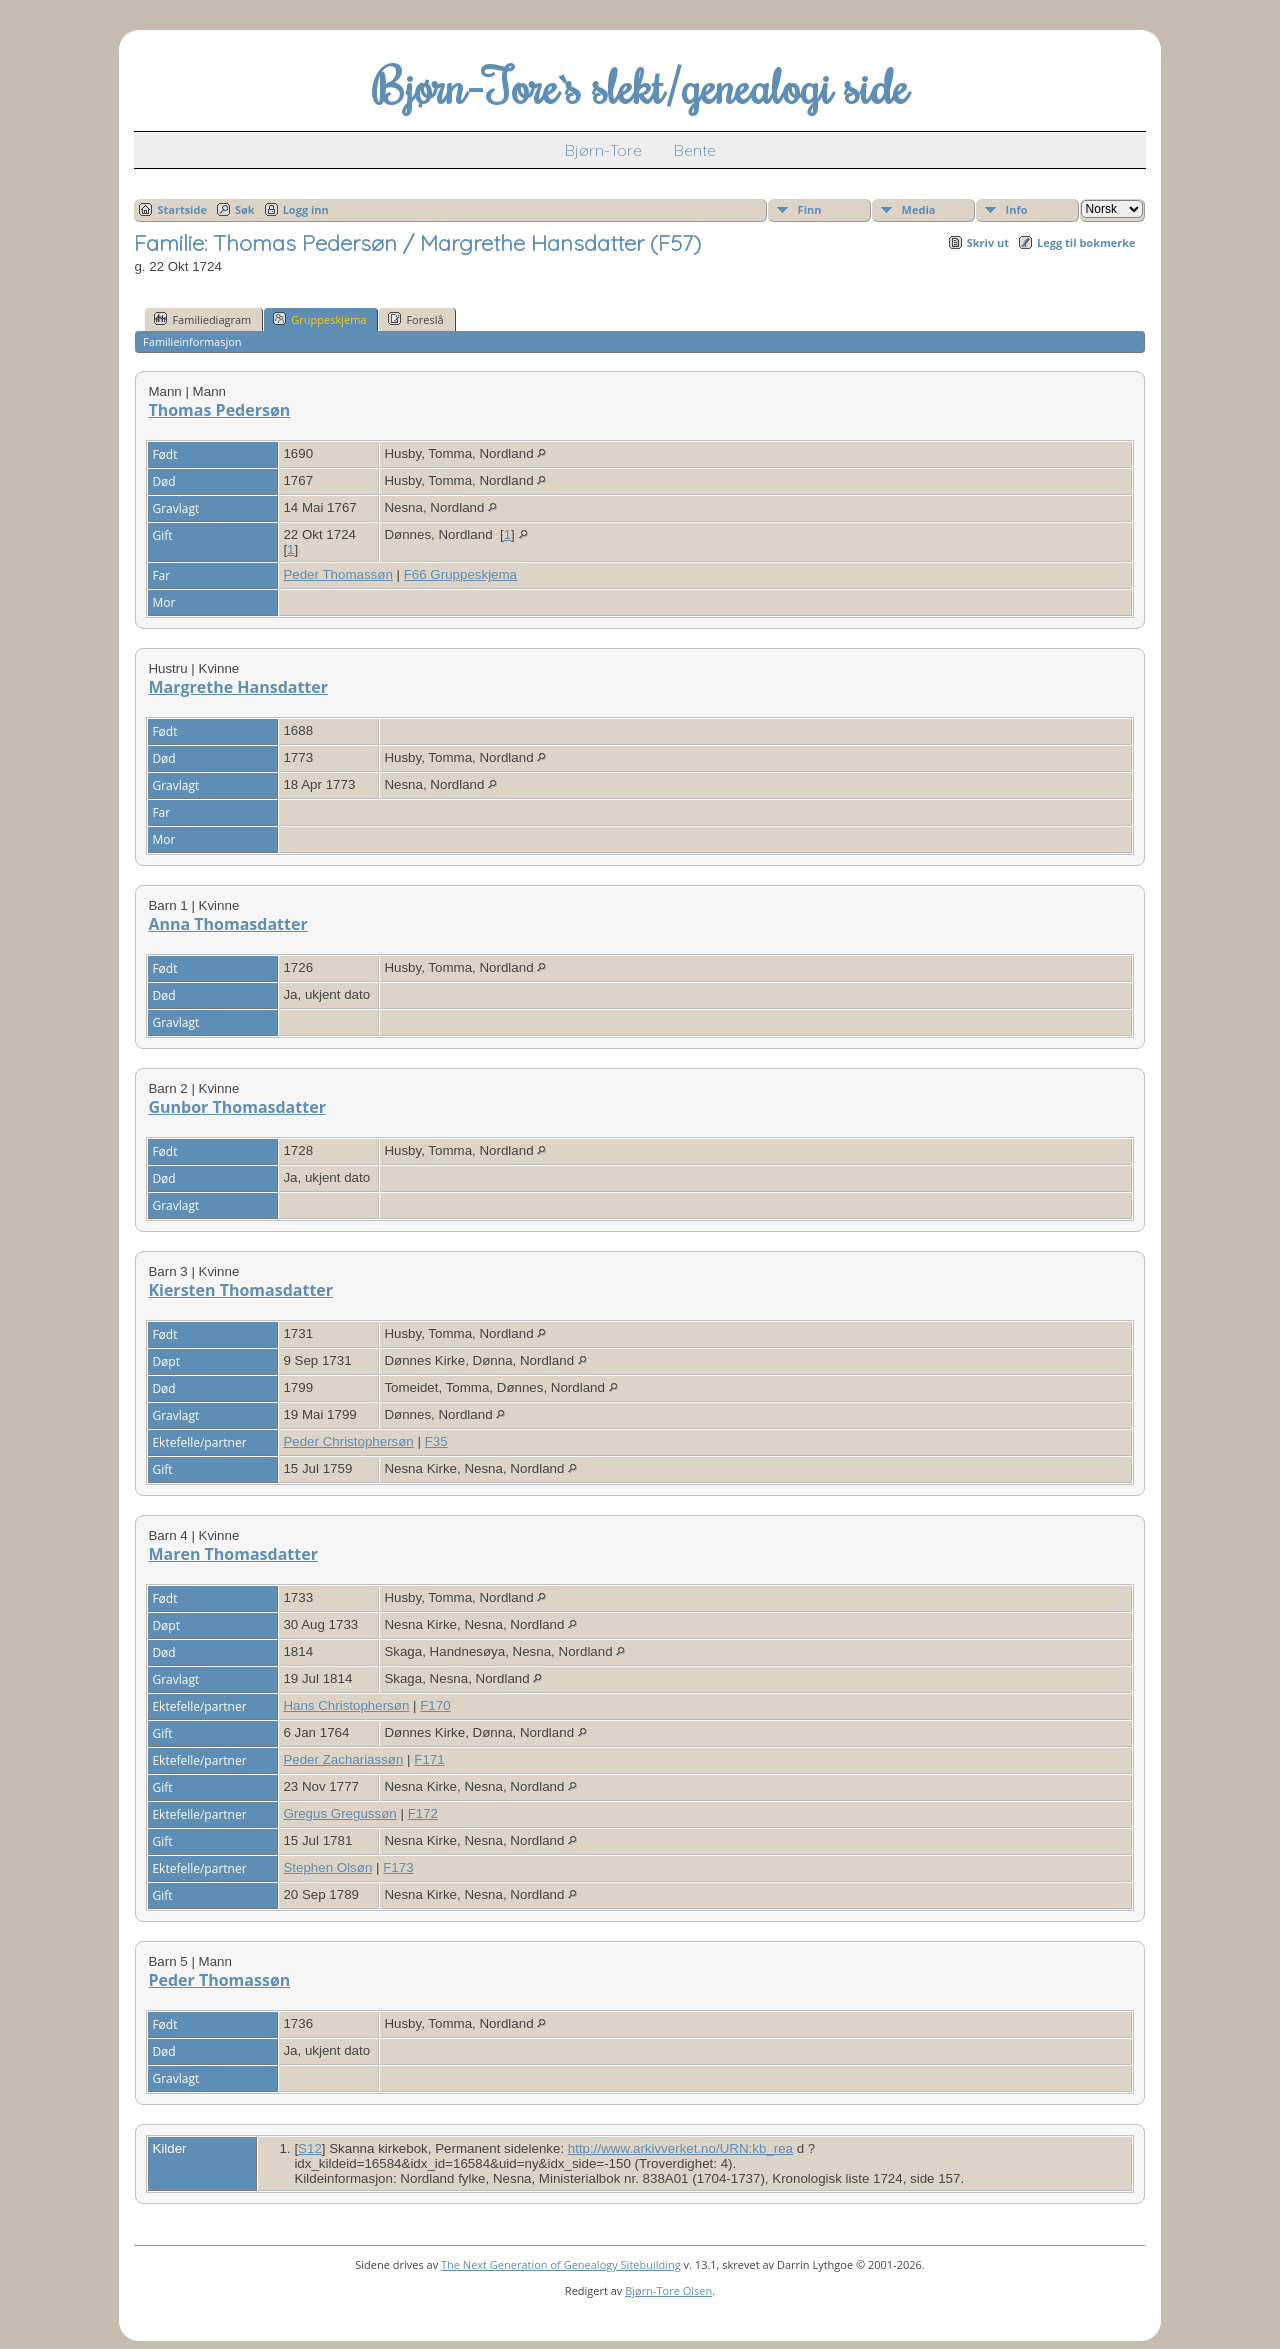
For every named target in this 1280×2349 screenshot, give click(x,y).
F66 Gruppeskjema (460, 574)
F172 (423, 1813)
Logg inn (306, 209)
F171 (429, 1759)
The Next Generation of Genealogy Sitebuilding (561, 2264)
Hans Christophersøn (346, 1705)
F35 (436, 1441)
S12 (310, 2148)
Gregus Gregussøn (339, 1813)
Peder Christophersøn (348, 1441)
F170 (435, 1705)
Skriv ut (988, 242)
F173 (398, 1867)
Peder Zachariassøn (343, 1759)
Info (1017, 209)
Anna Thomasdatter (227, 924)
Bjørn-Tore (603, 150)
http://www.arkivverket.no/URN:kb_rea (680, 2148)
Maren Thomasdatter (233, 1554)
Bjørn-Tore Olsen (668, 2290)
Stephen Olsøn (327, 1867)
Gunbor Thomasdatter (236, 1107)
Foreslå (415, 319)
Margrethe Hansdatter (238, 687)
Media (919, 209)
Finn (810, 209)
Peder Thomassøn (337, 574)
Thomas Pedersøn (219, 410)
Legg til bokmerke (1086, 242)
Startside (182, 209)
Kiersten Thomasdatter (240, 1290)
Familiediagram (202, 319)
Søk (245, 209)
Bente (695, 150)
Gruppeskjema (319, 319)
